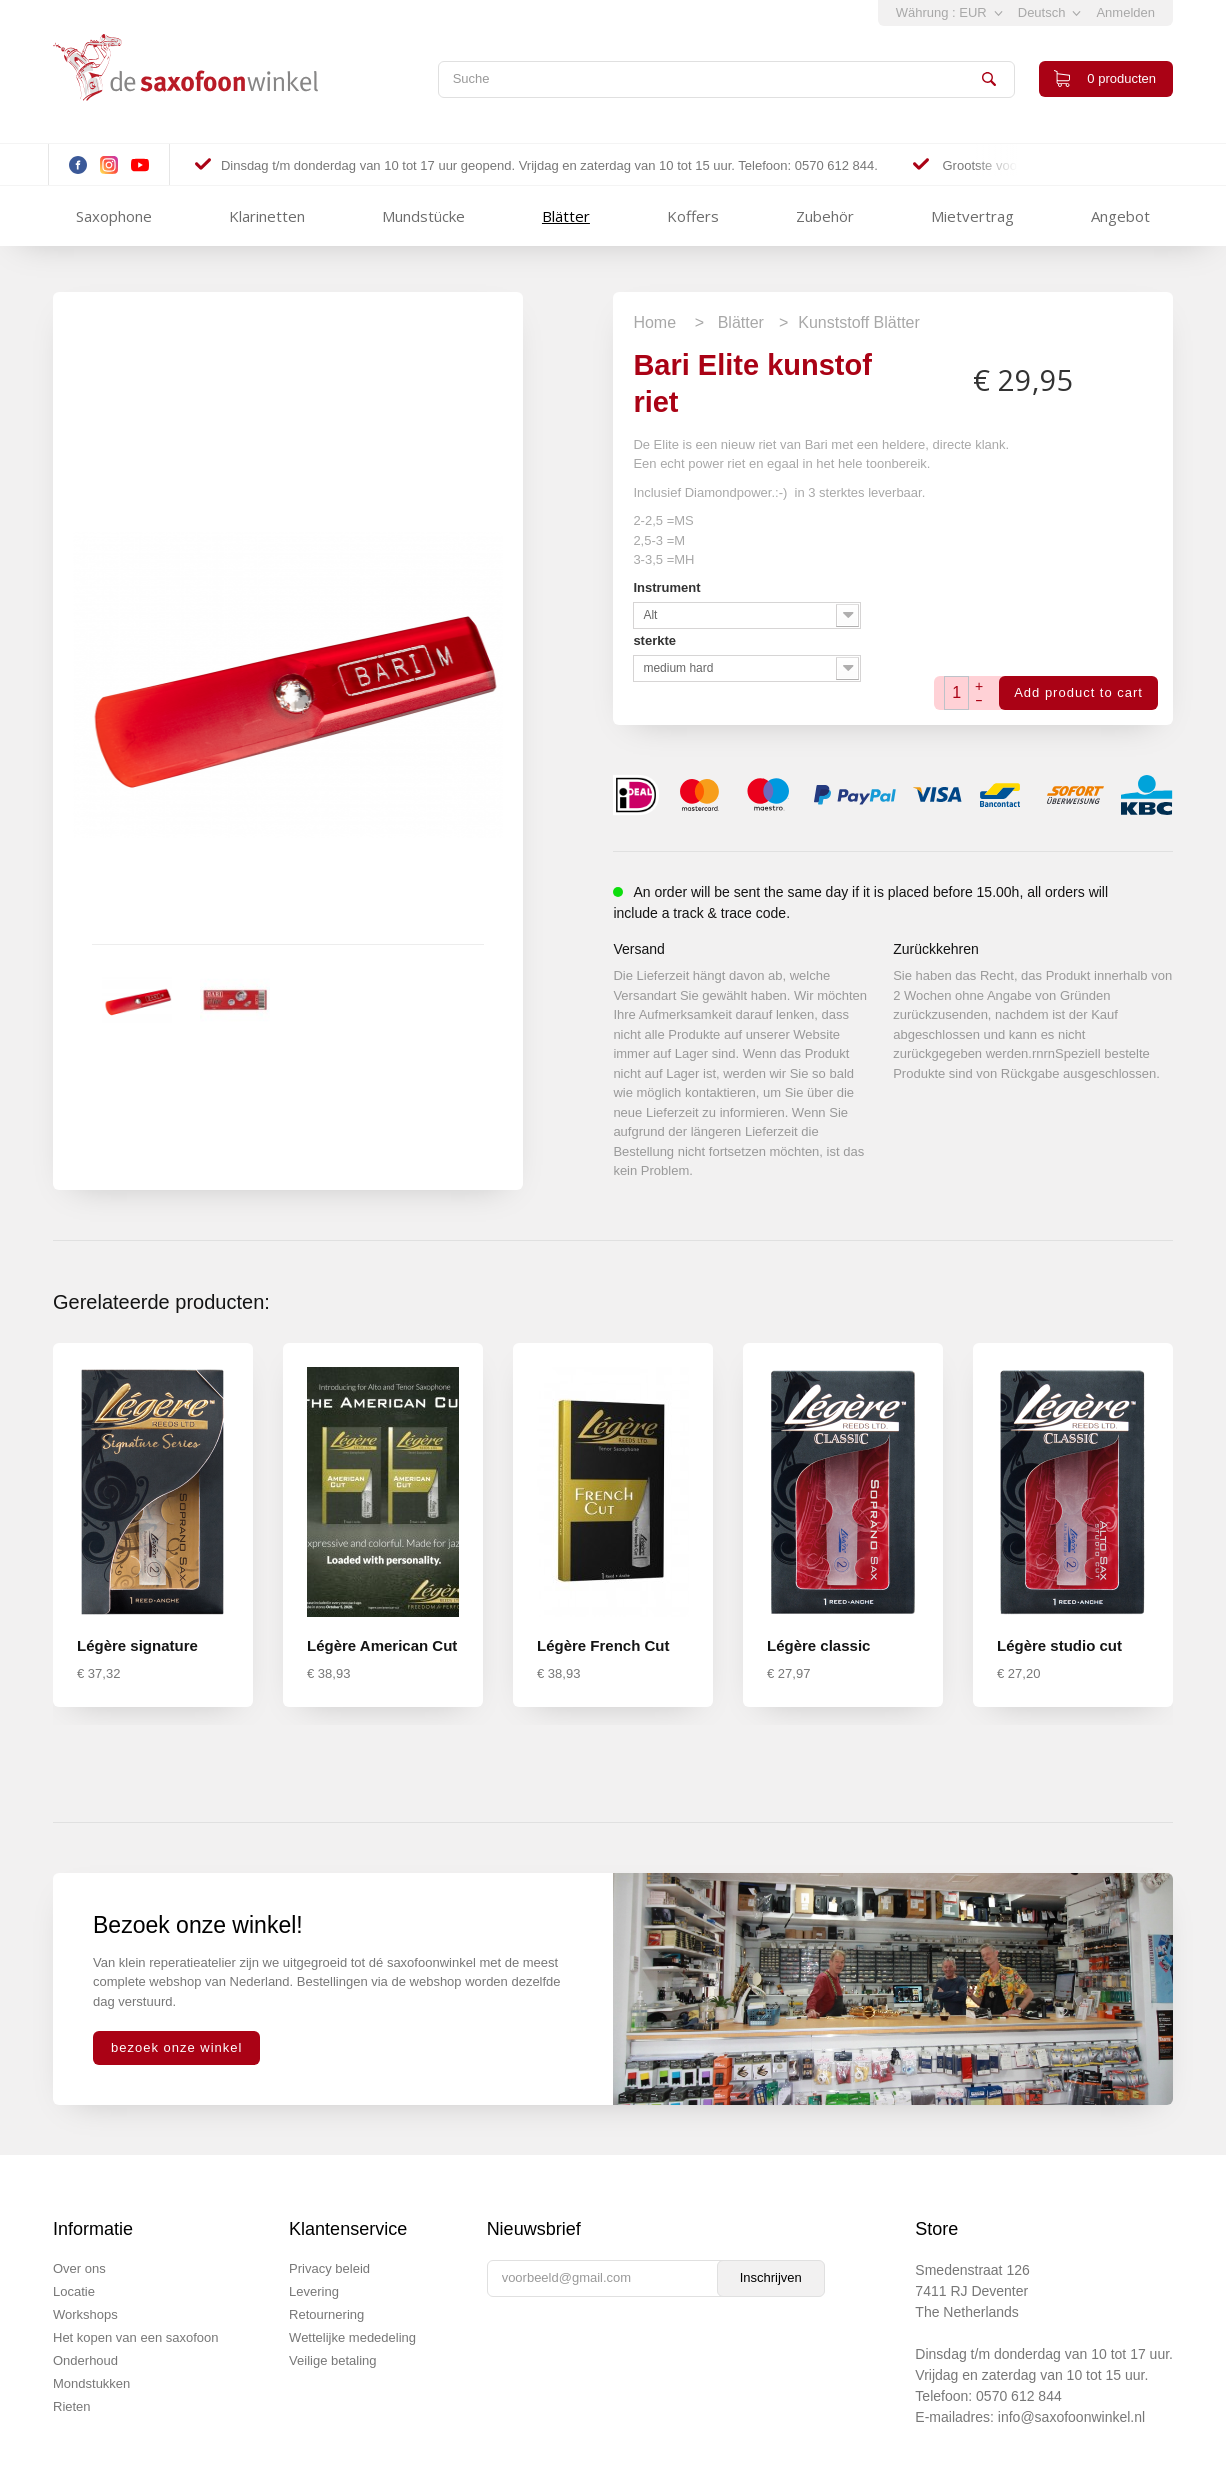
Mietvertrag (972, 216)
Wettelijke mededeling (352, 2337)
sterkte (656, 640)
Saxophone (114, 216)
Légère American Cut (382, 1645)
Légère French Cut (603, 1645)
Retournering (326, 2314)
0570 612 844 (1019, 2396)
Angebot (1120, 216)
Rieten (72, 2406)
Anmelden (1125, 12)
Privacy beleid (329, 2268)
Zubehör (825, 216)
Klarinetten (267, 216)
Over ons (79, 2268)
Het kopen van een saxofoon (136, 2337)
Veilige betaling (332, 2360)
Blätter (566, 216)
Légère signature (137, 1645)
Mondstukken (91, 2383)
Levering (314, 2291)
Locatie (74, 2291)
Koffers (693, 216)
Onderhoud (85, 2360)
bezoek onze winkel (176, 2047)
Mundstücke (423, 216)
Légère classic (818, 1645)
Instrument (668, 587)
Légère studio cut (1059, 1645)
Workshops (85, 2314)
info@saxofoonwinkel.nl (1071, 2417)
